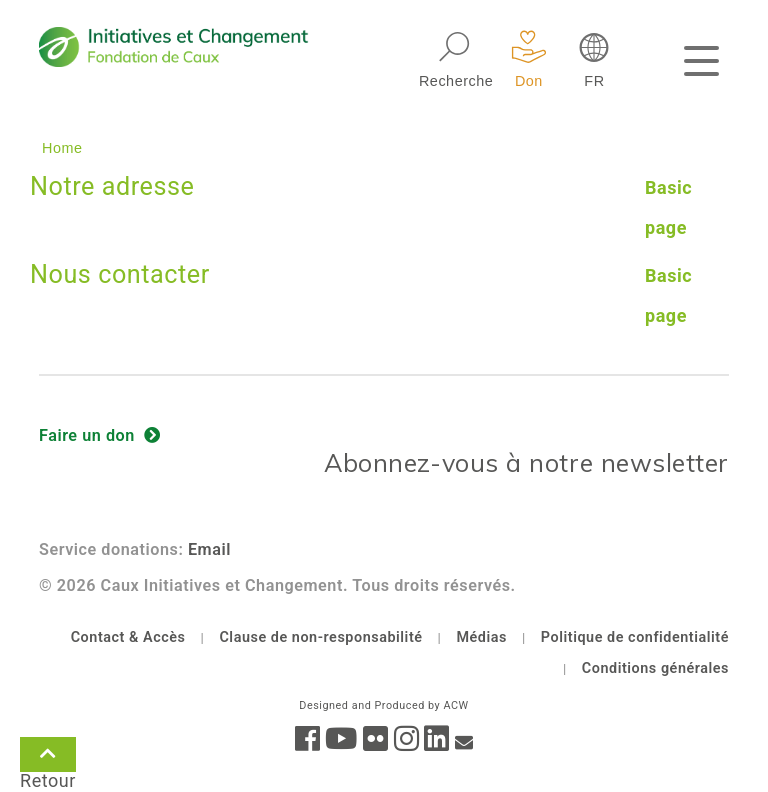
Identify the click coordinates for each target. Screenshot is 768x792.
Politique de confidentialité (635, 637)
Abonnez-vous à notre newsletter (526, 462)
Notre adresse (112, 186)
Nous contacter (120, 274)
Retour (48, 758)
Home (62, 148)
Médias (481, 637)
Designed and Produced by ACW (383, 705)
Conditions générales (655, 668)
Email (209, 549)
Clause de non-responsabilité (320, 637)
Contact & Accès (128, 637)
